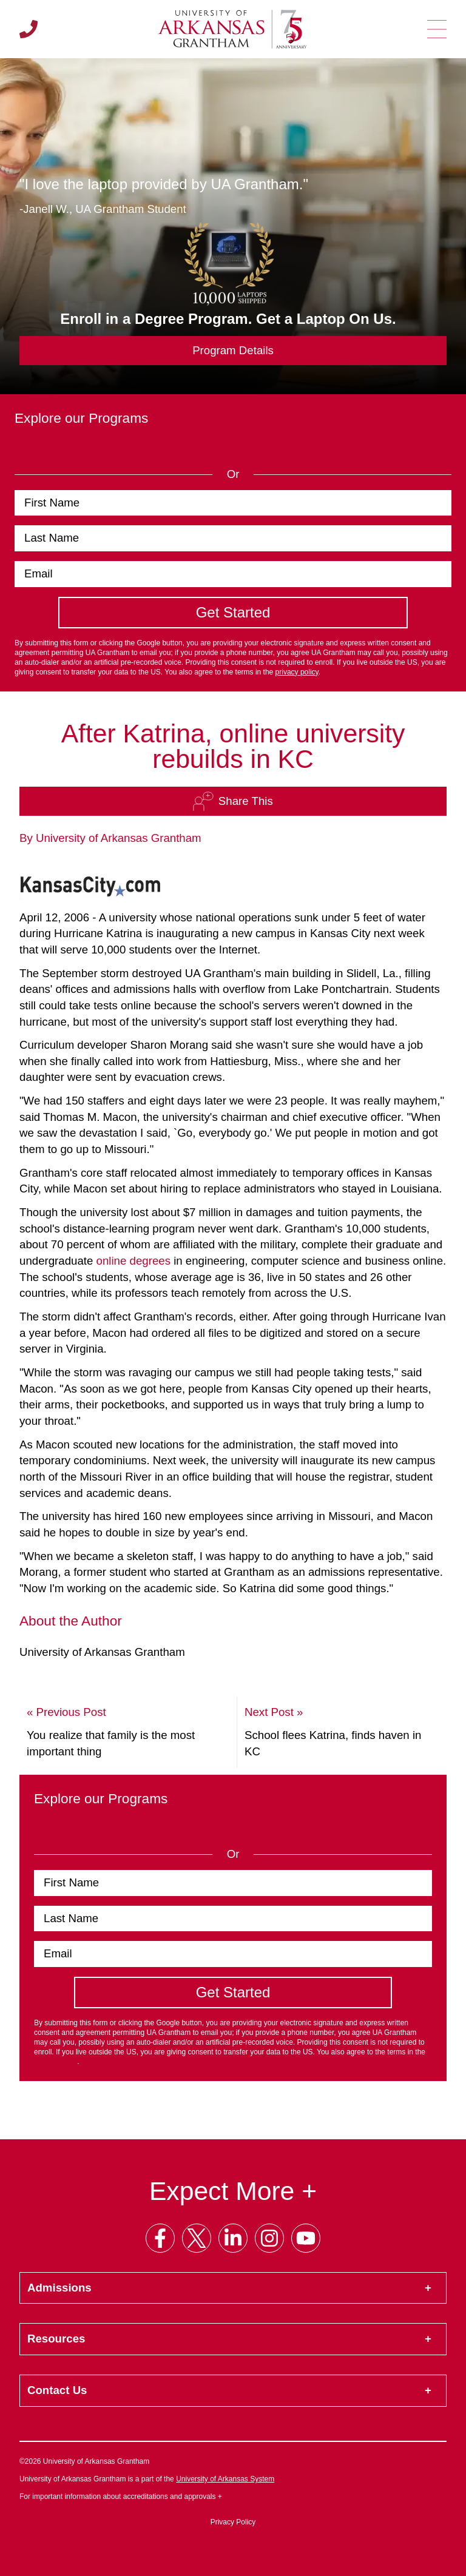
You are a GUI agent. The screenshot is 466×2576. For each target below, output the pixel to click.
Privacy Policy (233, 2522)
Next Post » (274, 1712)
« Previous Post (66, 1712)
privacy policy (297, 672)
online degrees (133, 1260)
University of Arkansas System (225, 2479)
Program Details (233, 350)
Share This (232, 801)
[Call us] (28, 29)
